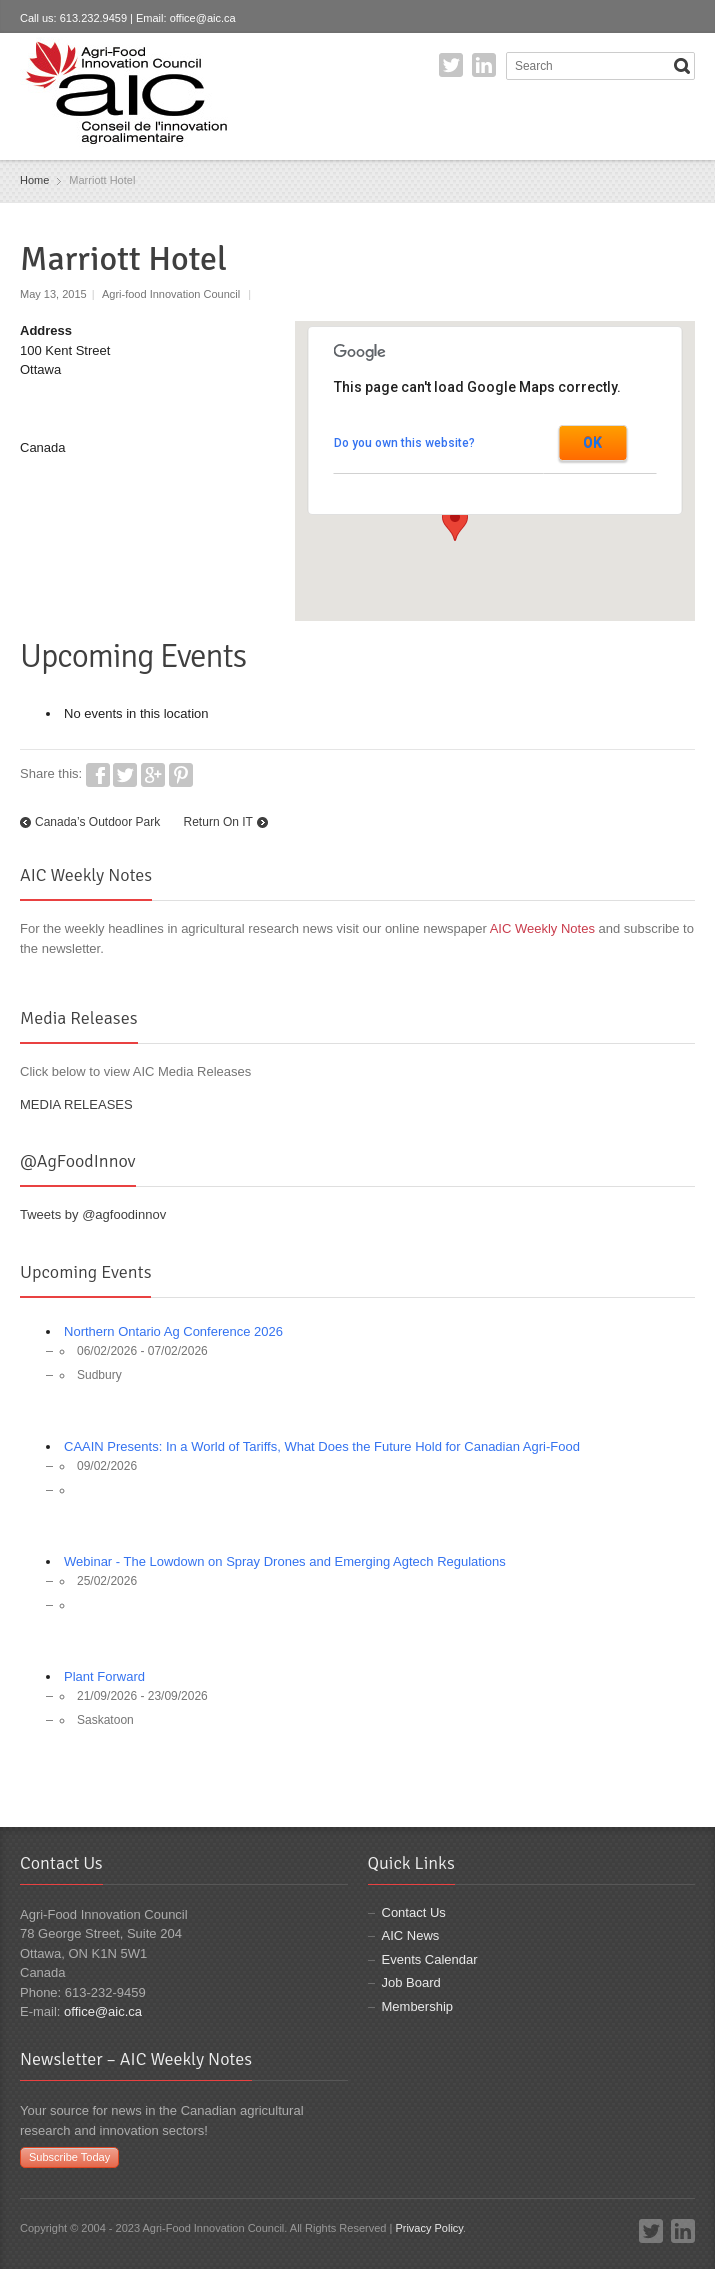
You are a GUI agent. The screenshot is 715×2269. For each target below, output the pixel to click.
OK (592, 443)
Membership (418, 2006)
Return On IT (218, 822)
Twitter (451, 65)
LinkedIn (484, 65)
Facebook (98, 775)
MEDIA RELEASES (76, 1104)
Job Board (411, 1982)
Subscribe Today (69, 2157)
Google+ (153, 775)
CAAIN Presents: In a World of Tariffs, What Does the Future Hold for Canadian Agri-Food (322, 1446)
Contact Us (414, 1912)
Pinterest (181, 775)
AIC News (411, 1935)
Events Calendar (430, 1959)
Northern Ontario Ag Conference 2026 (173, 1331)
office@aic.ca (203, 18)
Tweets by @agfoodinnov (93, 1214)
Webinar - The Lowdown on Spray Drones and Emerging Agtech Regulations (285, 1561)
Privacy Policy (429, 2228)
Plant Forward (104, 1676)
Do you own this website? (404, 443)
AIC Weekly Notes (542, 928)
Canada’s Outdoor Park (97, 822)
